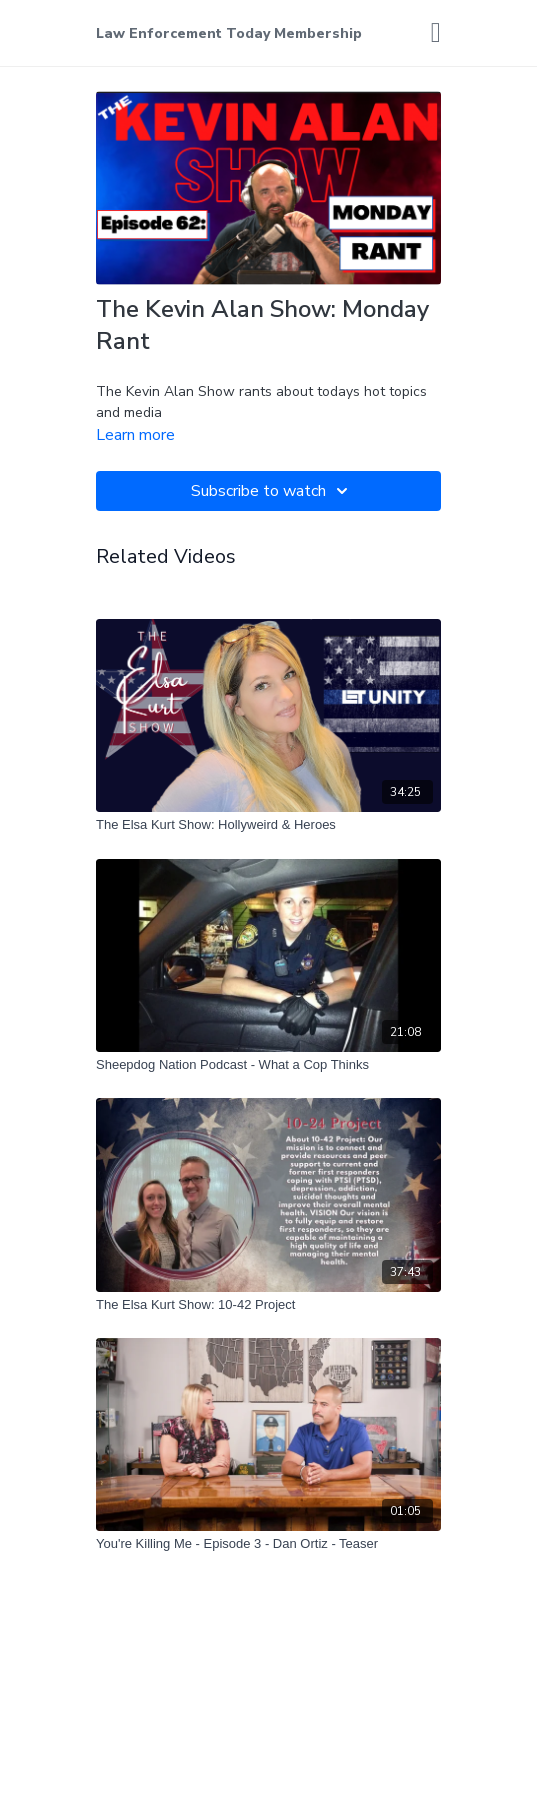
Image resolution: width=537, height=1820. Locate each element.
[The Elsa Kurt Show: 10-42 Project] (268, 1305)
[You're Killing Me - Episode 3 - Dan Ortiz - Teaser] (268, 1544)
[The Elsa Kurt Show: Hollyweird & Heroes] (268, 825)
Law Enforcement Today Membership (229, 33)
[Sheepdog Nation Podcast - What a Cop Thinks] (268, 1065)
